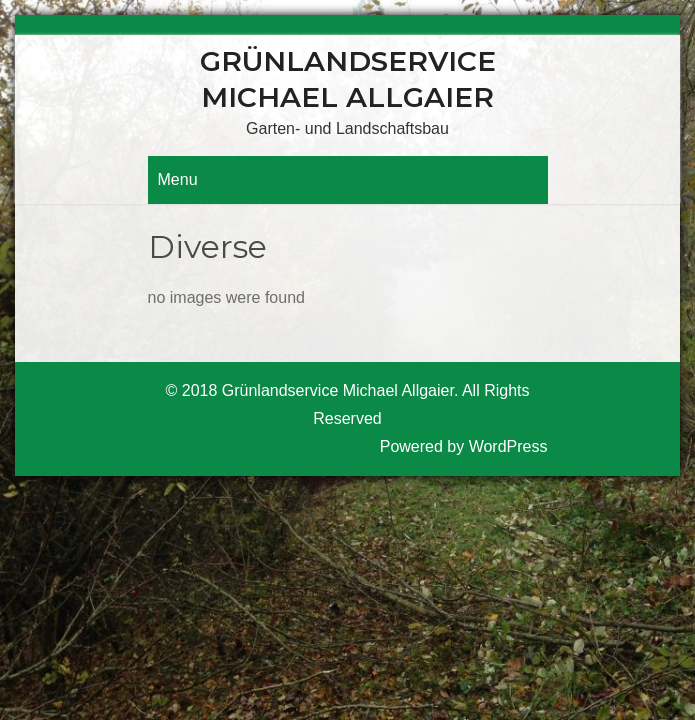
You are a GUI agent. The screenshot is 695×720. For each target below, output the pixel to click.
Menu (178, 179)
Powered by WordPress (464, 446)
